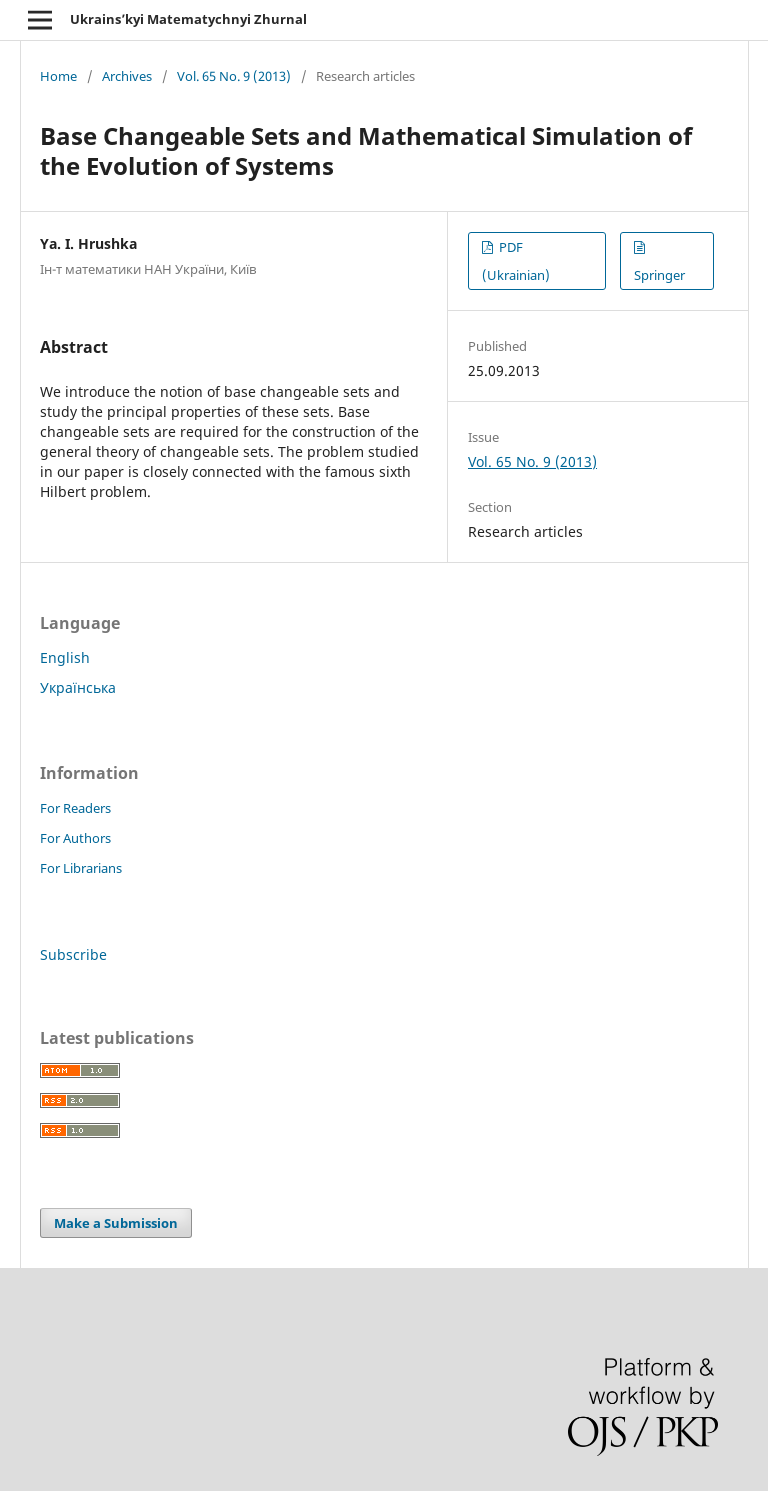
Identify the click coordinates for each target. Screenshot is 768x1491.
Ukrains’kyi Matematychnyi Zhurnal (188, 19)
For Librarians (81, 868)
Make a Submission (116, 1223)
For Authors (75, 838)
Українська (78, 687)
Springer (659, 275)
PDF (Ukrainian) (516, 261)
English (65, 657)
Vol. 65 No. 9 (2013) (234, 76)
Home (58, 76)
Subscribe (73, 954)
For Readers (75, 808)
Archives (127, 76)
